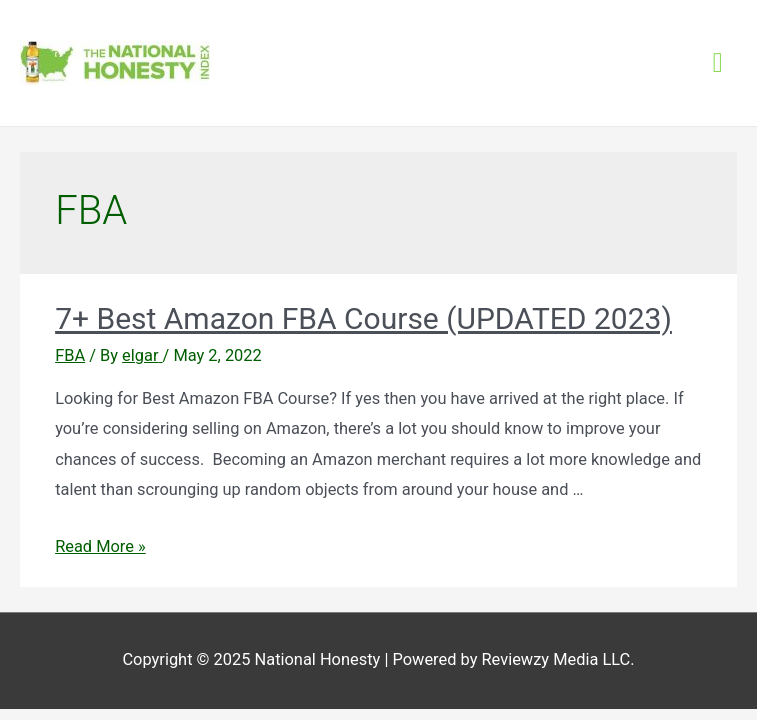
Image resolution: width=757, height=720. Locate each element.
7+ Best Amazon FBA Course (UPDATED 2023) (363, 318)
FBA (70, 355)
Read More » (100, 546)
